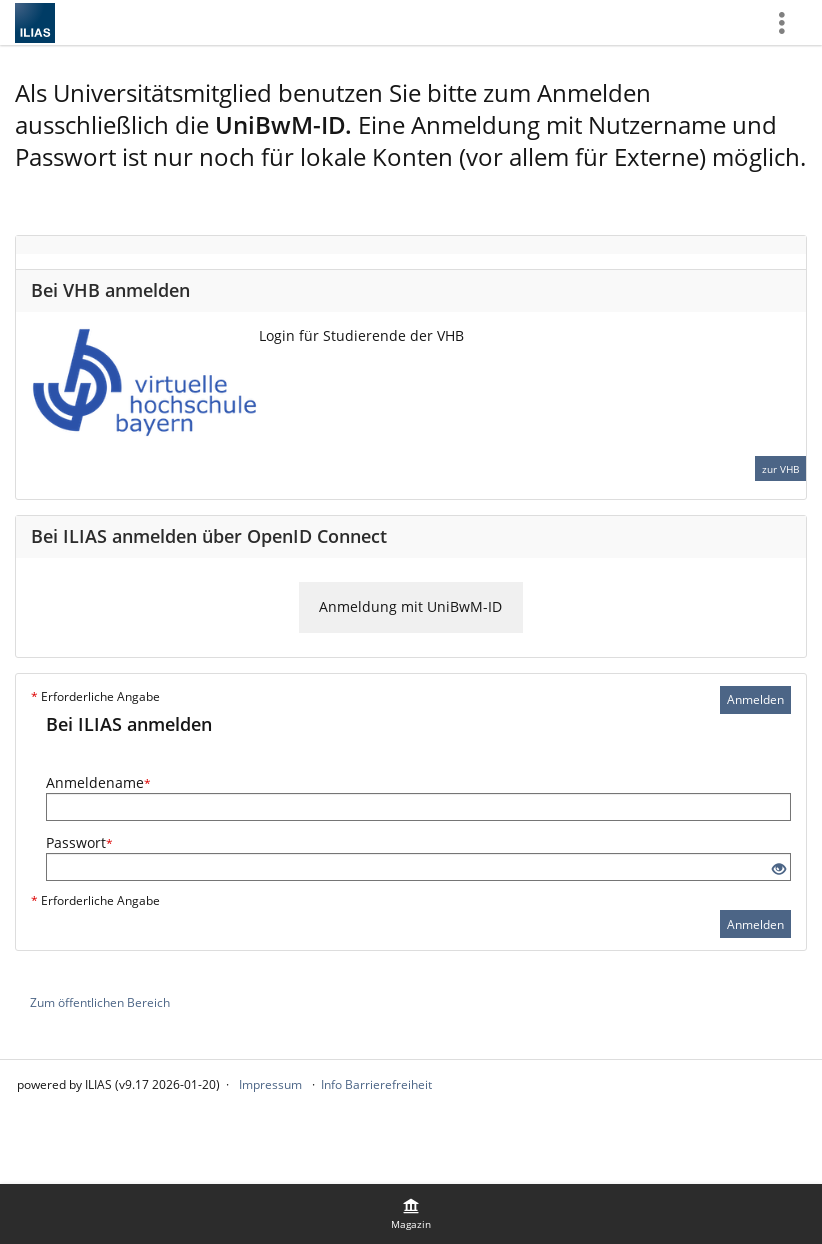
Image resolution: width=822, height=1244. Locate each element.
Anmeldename (98, 782)
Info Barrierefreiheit (376, 1084)
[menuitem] (411, 1214)
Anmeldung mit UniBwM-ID (410, 606)
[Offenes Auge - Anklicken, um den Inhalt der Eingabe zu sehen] (779, 869)
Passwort (79, 842)
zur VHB (780, 469)
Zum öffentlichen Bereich (100, 1002)
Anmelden (755, 699)
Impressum (270, 1084)
